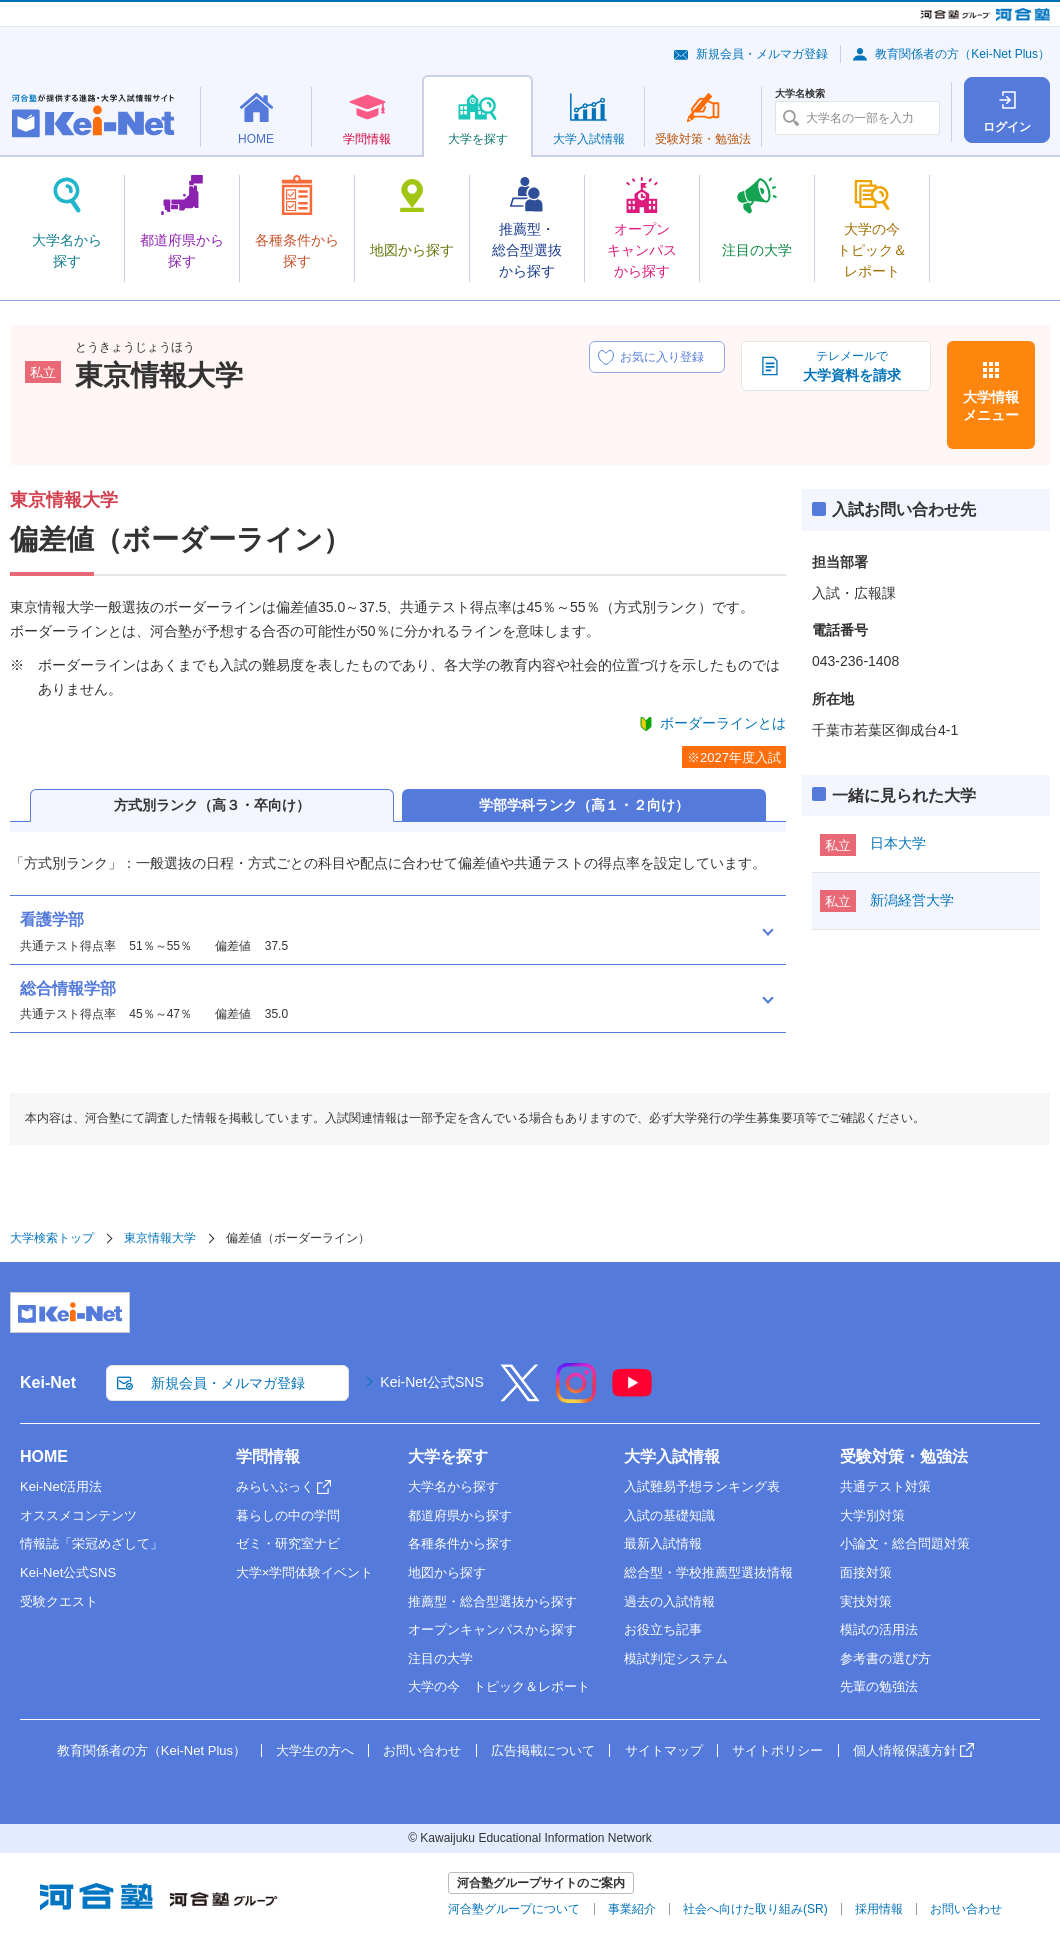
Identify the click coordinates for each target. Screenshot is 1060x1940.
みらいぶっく (275, 1486)
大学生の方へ (315, 1750)
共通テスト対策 (885, 1486)
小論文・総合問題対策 (905, 1543)
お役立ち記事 (663, 1629)
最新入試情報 (663, 1543)
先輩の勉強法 (879, 1686)
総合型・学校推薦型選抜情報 (708, 1572)
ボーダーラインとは (723, 723)
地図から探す (447, 1572)
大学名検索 (800, 94)
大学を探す (448, 1456)
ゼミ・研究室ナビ (288, 1543)
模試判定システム (676, 1658)
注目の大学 (440, 1658)
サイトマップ (664, 1750)
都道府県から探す (460, 1515)
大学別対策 (872, 1515)
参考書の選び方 (885, 1658)
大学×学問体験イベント (305, 1572)
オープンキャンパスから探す (492, 1629)
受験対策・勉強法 (904, 1456)
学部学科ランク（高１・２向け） (584, 805)
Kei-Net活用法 (61, 1486)
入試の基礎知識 (669, 1515)
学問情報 (268, 1456)
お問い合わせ (422, 1750)
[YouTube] (632, 1396)
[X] (520, 1396)
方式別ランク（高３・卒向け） (212, 805)
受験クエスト (59, 1601)
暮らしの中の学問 (288, 1515)
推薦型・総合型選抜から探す (492, 1601)
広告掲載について (543, 1750)
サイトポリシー (777, 1750)
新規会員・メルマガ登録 (762, 54)
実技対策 (866, 1601)
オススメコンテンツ (78, 1515)
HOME (44, 1456)
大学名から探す (453, 1486)
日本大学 (898, 843)
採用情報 (879, 1909)
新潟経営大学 (912, 900)
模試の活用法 (879, 1629)
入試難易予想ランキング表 (702, 1486)
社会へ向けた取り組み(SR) (755, 1909)
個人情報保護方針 (905, 1750)
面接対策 (866, 1572)
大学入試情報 (672, 1456)
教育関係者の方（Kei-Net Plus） (962, 54)
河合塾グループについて (514, 1909)
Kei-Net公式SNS (431, 1382)
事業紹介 (632, 1909)
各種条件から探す (460, 1543)
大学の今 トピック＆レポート (499, 1686)
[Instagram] (576, 1396)
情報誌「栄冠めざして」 (91, 1543)
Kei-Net (48, 1382)
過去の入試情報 (669, 1601)
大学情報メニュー (991, 406)
